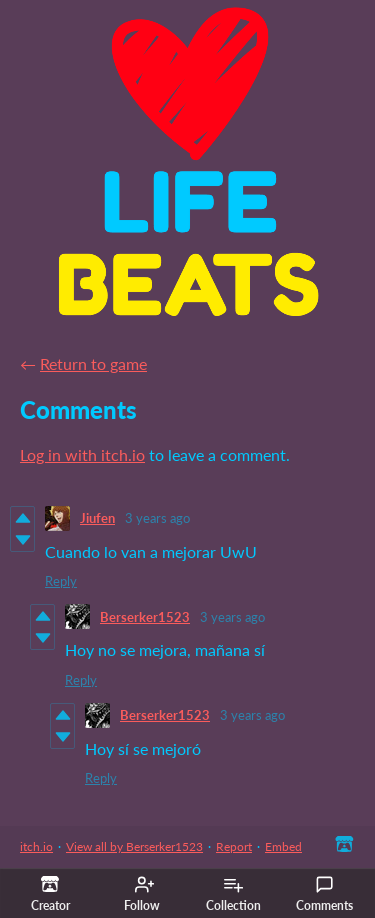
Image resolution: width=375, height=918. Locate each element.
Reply (61, 581)
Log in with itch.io (82, 454)
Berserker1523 (145, 617)
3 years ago (157, 518)
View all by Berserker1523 (134, 846)
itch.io (36, 846)
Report (234, 846)
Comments (324, 894)
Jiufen (97, 518)
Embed (283, 846)
